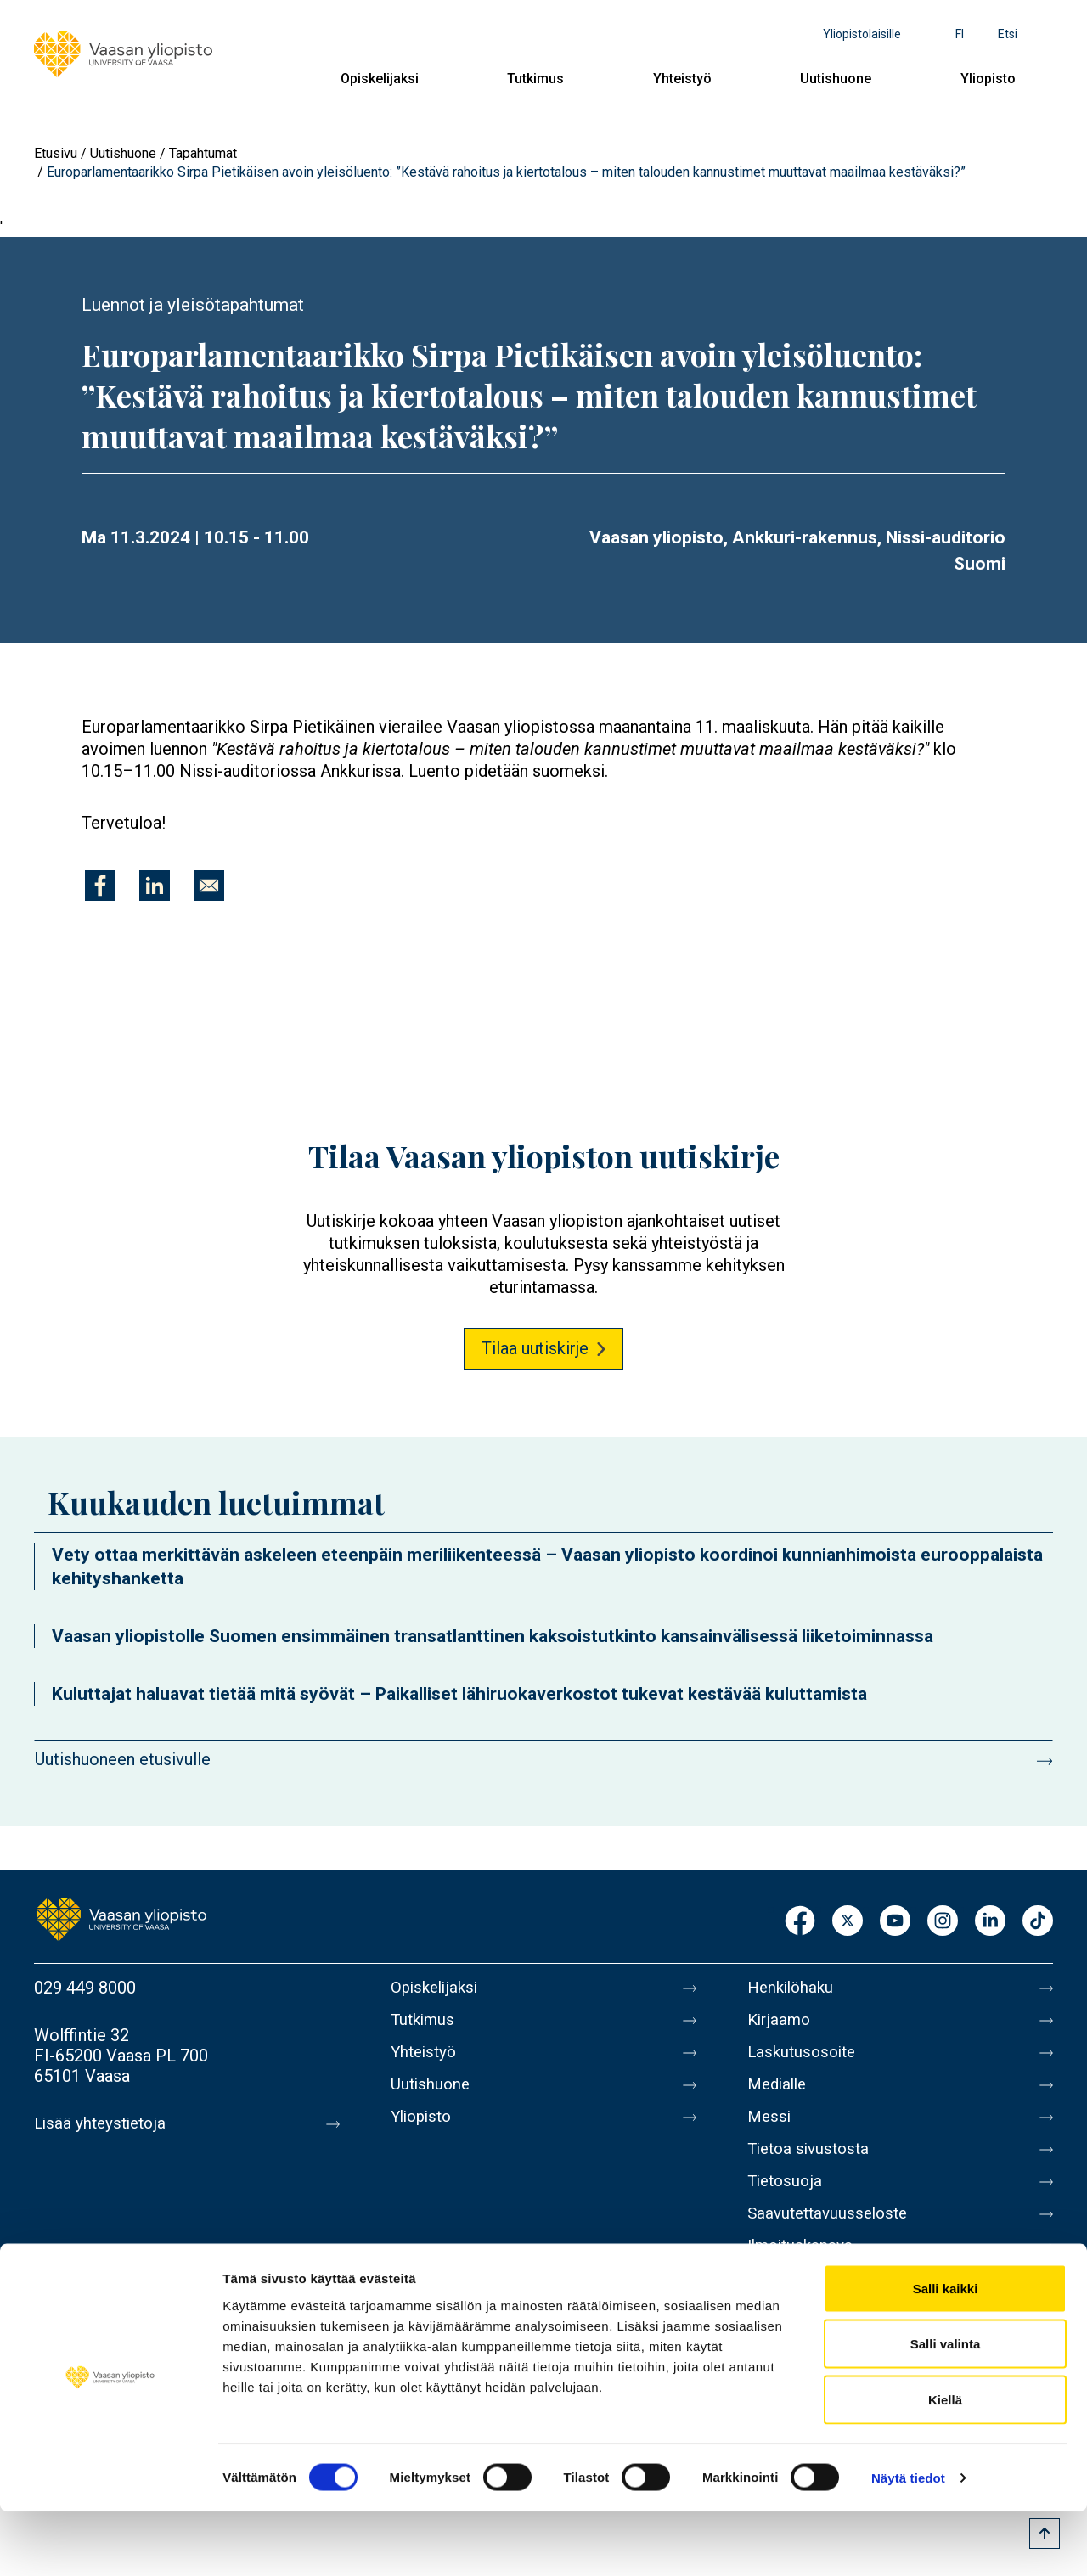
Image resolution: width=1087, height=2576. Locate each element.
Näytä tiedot (908, 2542)
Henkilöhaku (793, 1987)
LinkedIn (990, 1921)
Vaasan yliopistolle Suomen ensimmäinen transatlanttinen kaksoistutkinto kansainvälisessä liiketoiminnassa (492, 1636)
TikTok (1037, 1921)
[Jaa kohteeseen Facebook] (100, 885)
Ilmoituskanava (803, 2273)
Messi (770, 2130)
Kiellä (945, 2464)
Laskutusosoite (804, 2059)
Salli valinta (945, 2409)
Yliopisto (988, 78)
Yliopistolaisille (862, 34)
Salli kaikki (945, 2353)
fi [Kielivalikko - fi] (959, 34)
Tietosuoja (786, 2201)
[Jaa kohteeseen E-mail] (209, 885)
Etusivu (55, 153)
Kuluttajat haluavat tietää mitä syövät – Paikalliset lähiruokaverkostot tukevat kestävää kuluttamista (459, 1694)
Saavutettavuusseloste (832, 2237)
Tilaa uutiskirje (535, 1348)
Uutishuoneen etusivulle (123, 1759)
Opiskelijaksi (380, 78)
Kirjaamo (780, 2023)
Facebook (800, 1921)
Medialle (779, 2094)
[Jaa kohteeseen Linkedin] (154, 885)
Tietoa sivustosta (812, 2166)
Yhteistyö (682, 78)
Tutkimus (535, 78)
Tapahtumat (203, 153)
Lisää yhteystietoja (103, 2123)
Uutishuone (835, 78)
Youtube (895, 1921)
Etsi (1007, 34)
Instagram (942, 1921)
